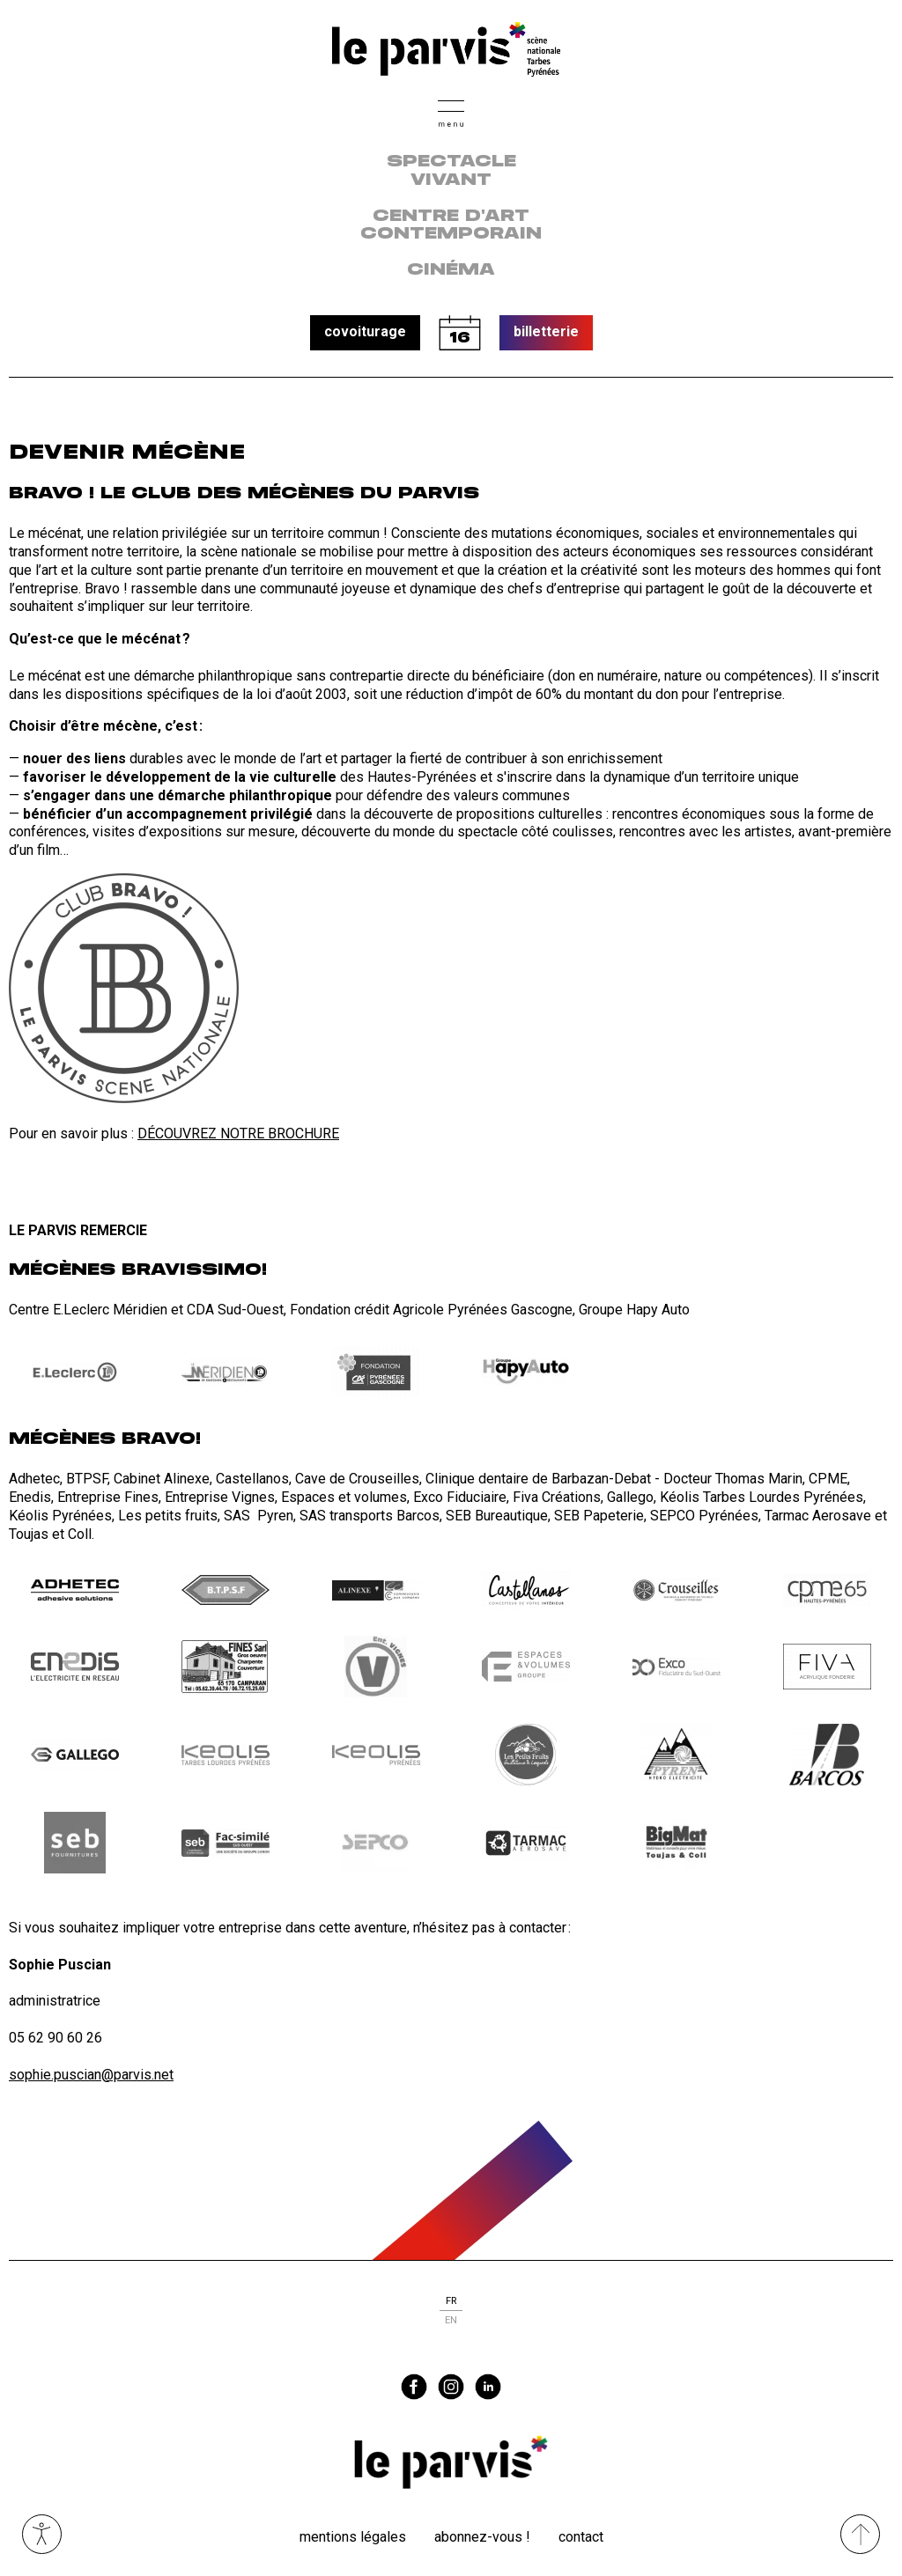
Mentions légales (352, 2536)
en (451, 2320)
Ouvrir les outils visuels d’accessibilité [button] (42, 2534)
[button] (451, 111)
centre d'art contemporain (451, 226)
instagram (451, 2387)
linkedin (488, 2387)
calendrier (460, 333)
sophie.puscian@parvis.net (91, 2074)
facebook (414, 2387)
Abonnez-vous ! (482, 2536)
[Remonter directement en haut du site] (860, 2534)
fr (451, 2301)
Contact (580, 2536)
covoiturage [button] (365, 331)
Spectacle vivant (451, 171)
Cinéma (451, 270)
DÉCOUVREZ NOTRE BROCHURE (238, 1133)
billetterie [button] (546, 331)
